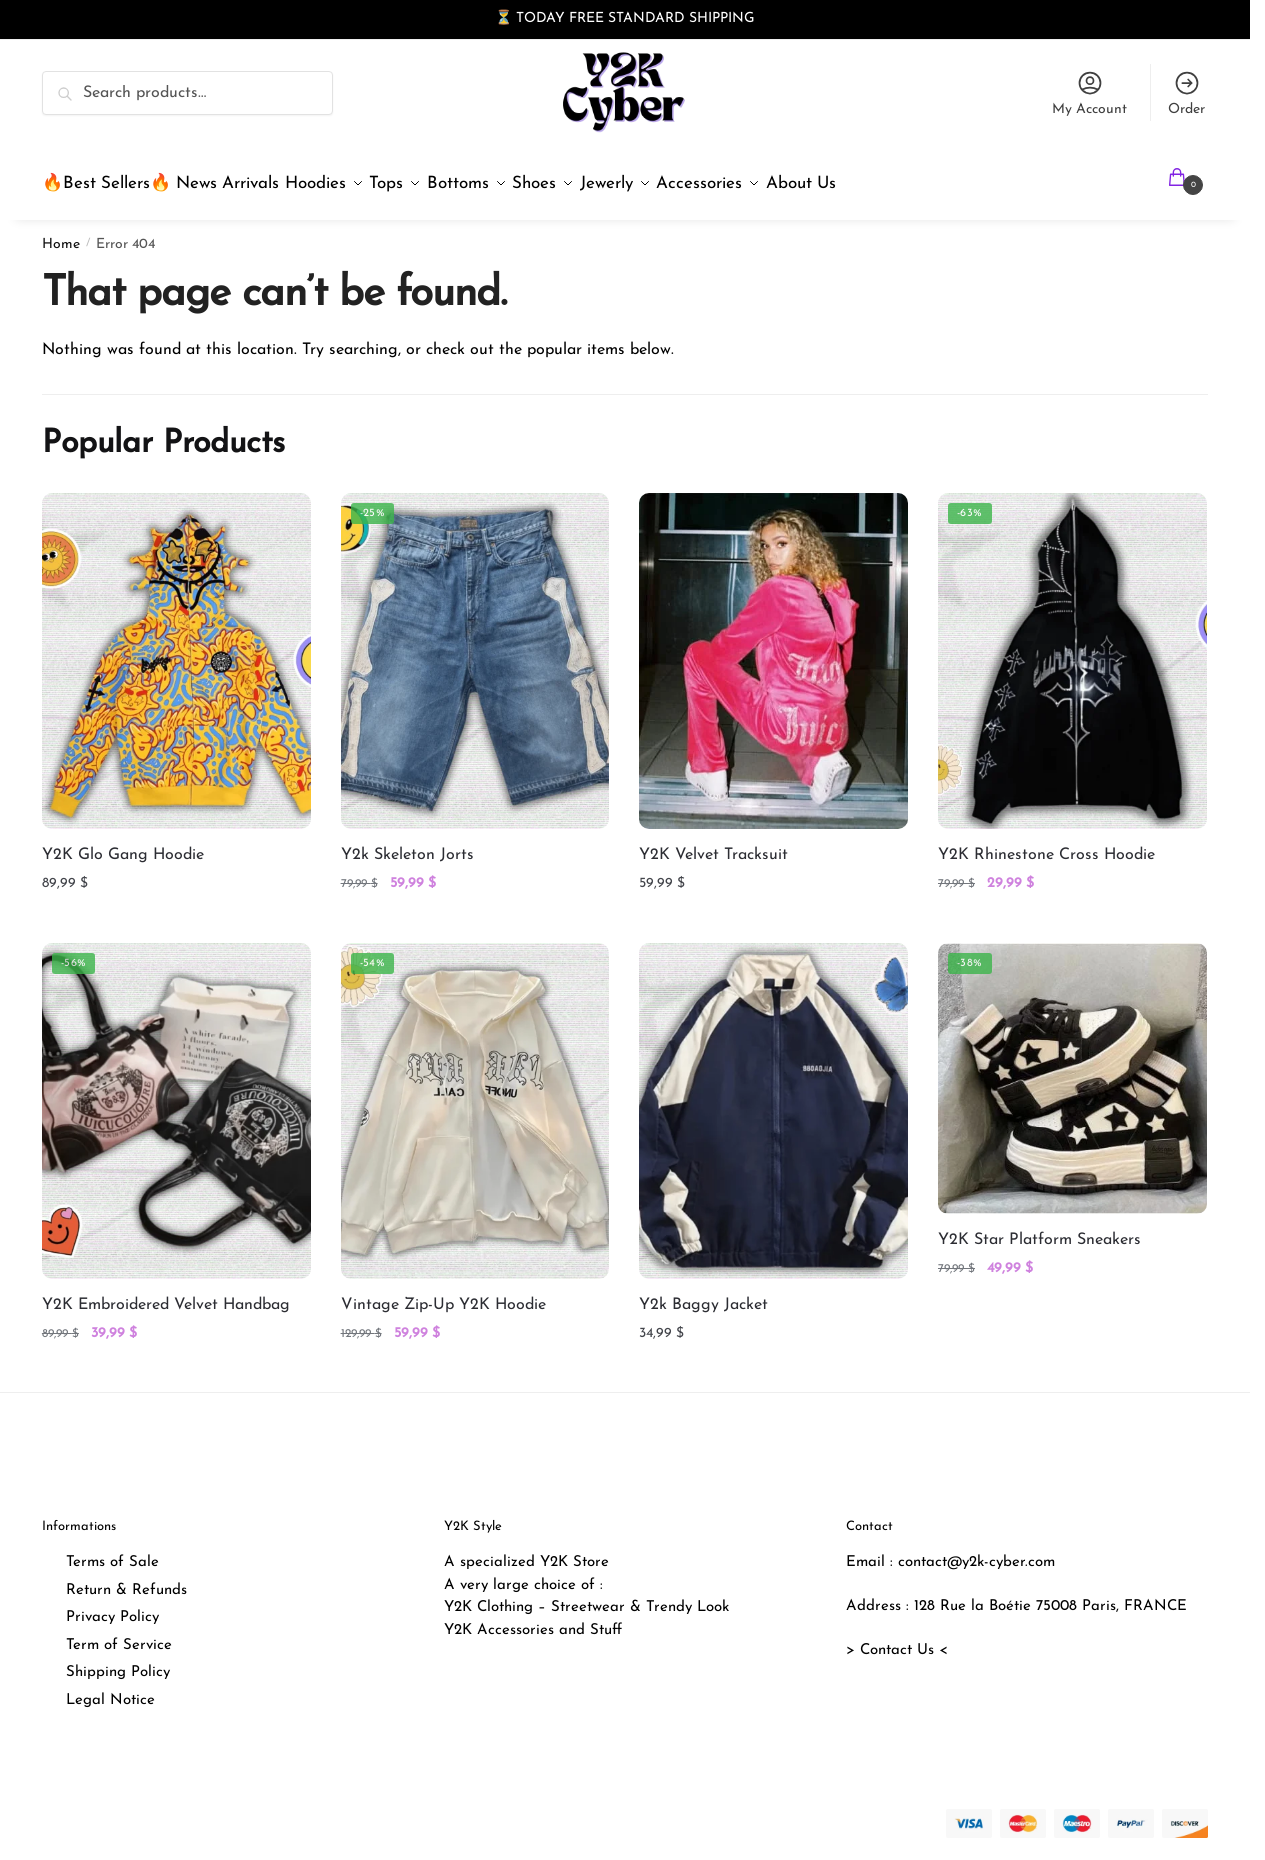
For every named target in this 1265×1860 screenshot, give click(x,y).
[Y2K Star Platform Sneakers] (1072, 1066)
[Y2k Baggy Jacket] (773, 1099)
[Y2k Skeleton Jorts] (475, 649)
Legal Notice (110, 1688)
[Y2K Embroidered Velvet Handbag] (176, 1099)
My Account (1089, 93)
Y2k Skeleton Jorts (407, 843)
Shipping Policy (118, 1660)
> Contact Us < (897, 1638)
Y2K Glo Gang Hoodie (123, 843)
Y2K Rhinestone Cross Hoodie (1046, 843)
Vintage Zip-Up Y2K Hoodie (443, 1293)
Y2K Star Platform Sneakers (1039, 1228)
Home (61, 232)
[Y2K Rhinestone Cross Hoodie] (1072, 649)
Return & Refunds (126, 1578)
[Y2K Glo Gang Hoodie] (176, 649)
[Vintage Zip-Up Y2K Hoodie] (475, 1099)
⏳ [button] (503, 18)
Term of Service (119, 1633)
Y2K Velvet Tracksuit (713, 843)
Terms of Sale (112, 1550)
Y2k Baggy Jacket (703, 1293)
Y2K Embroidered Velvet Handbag (166, 1293)
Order (1186, 93)
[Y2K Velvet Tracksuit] (773, 649)
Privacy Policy (112, 1605)
